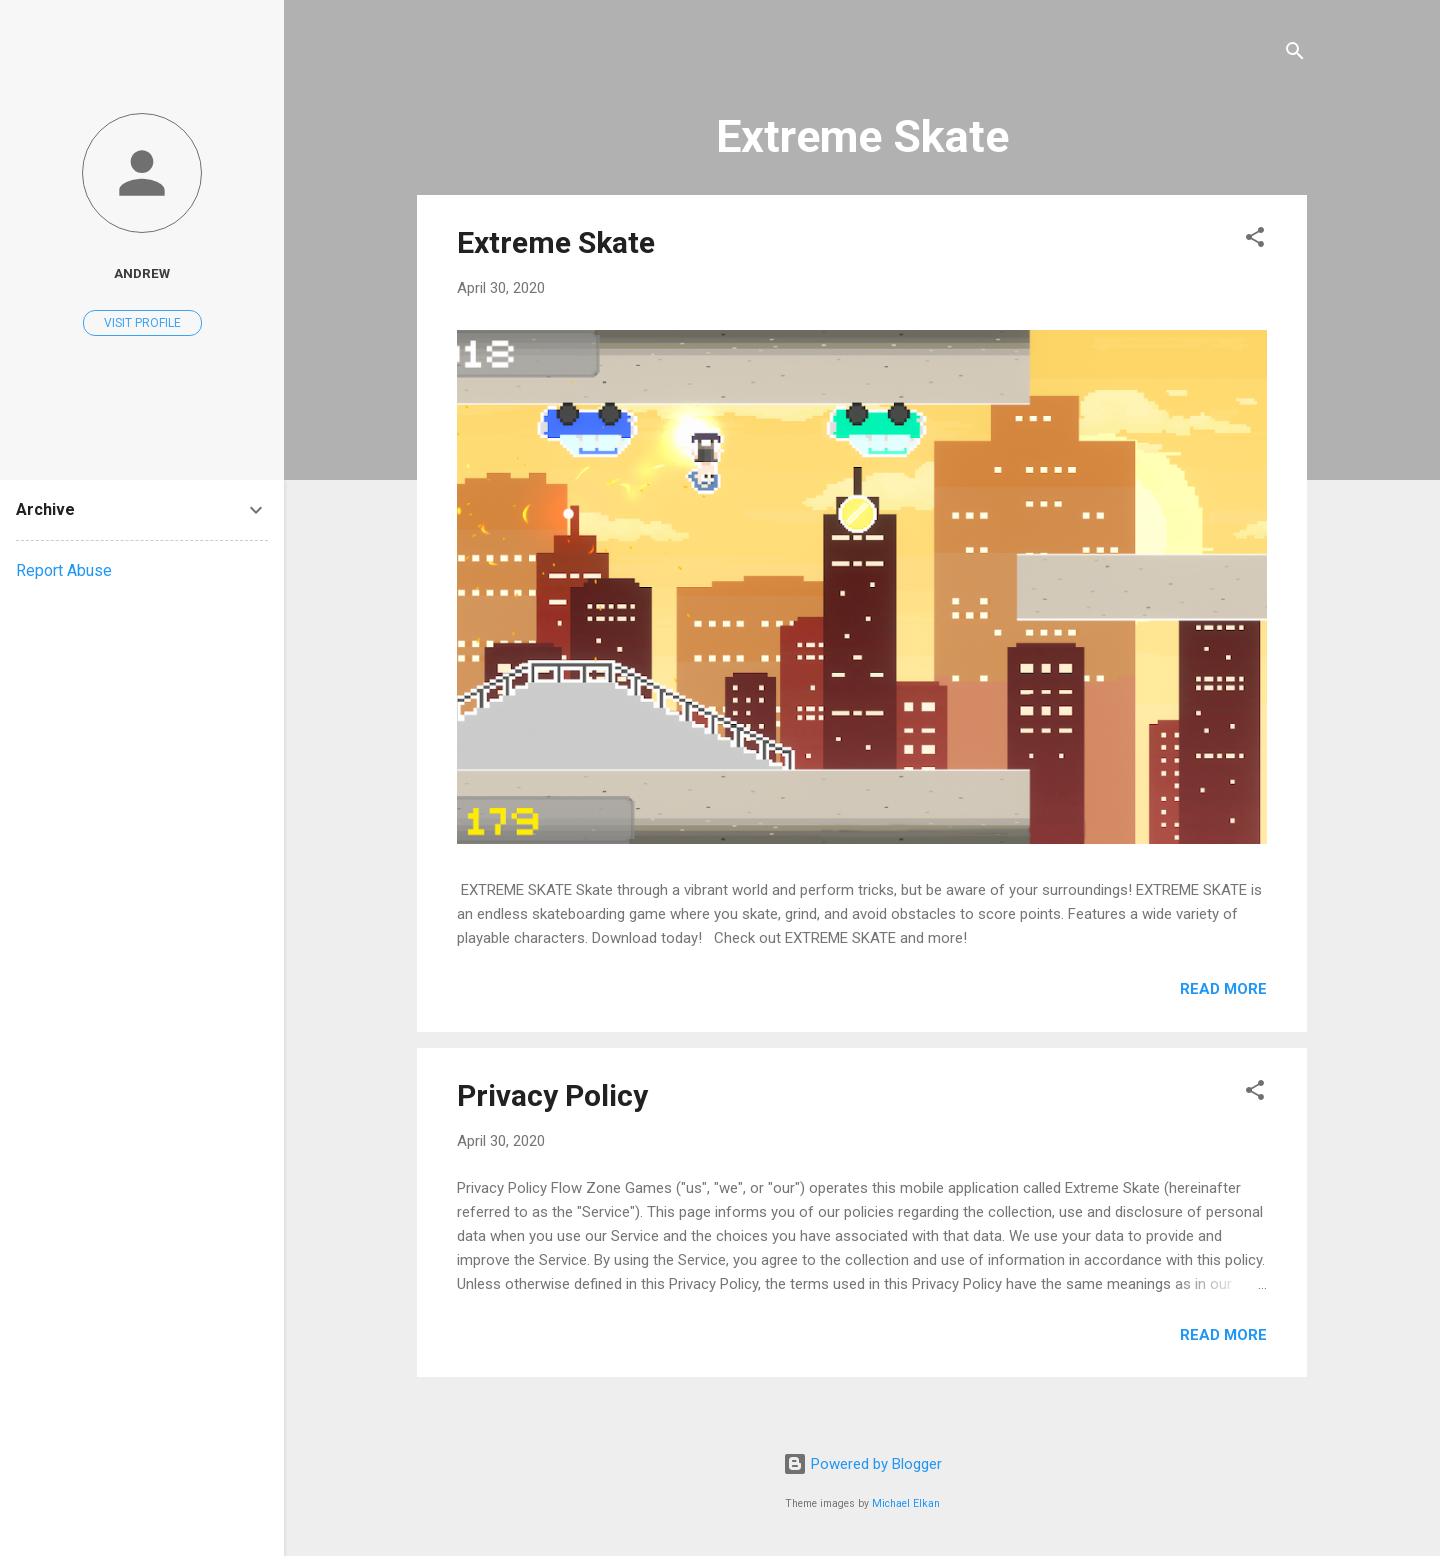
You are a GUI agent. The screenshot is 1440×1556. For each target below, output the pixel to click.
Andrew (142, 273)
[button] (1255, 240)
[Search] (1295, 54)
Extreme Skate (556, 242)
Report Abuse (64, 570)
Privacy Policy (552, 1095)
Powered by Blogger (862, 1464)
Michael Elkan (906, 1503)
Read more (1223, 989)
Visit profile (142, 323)
